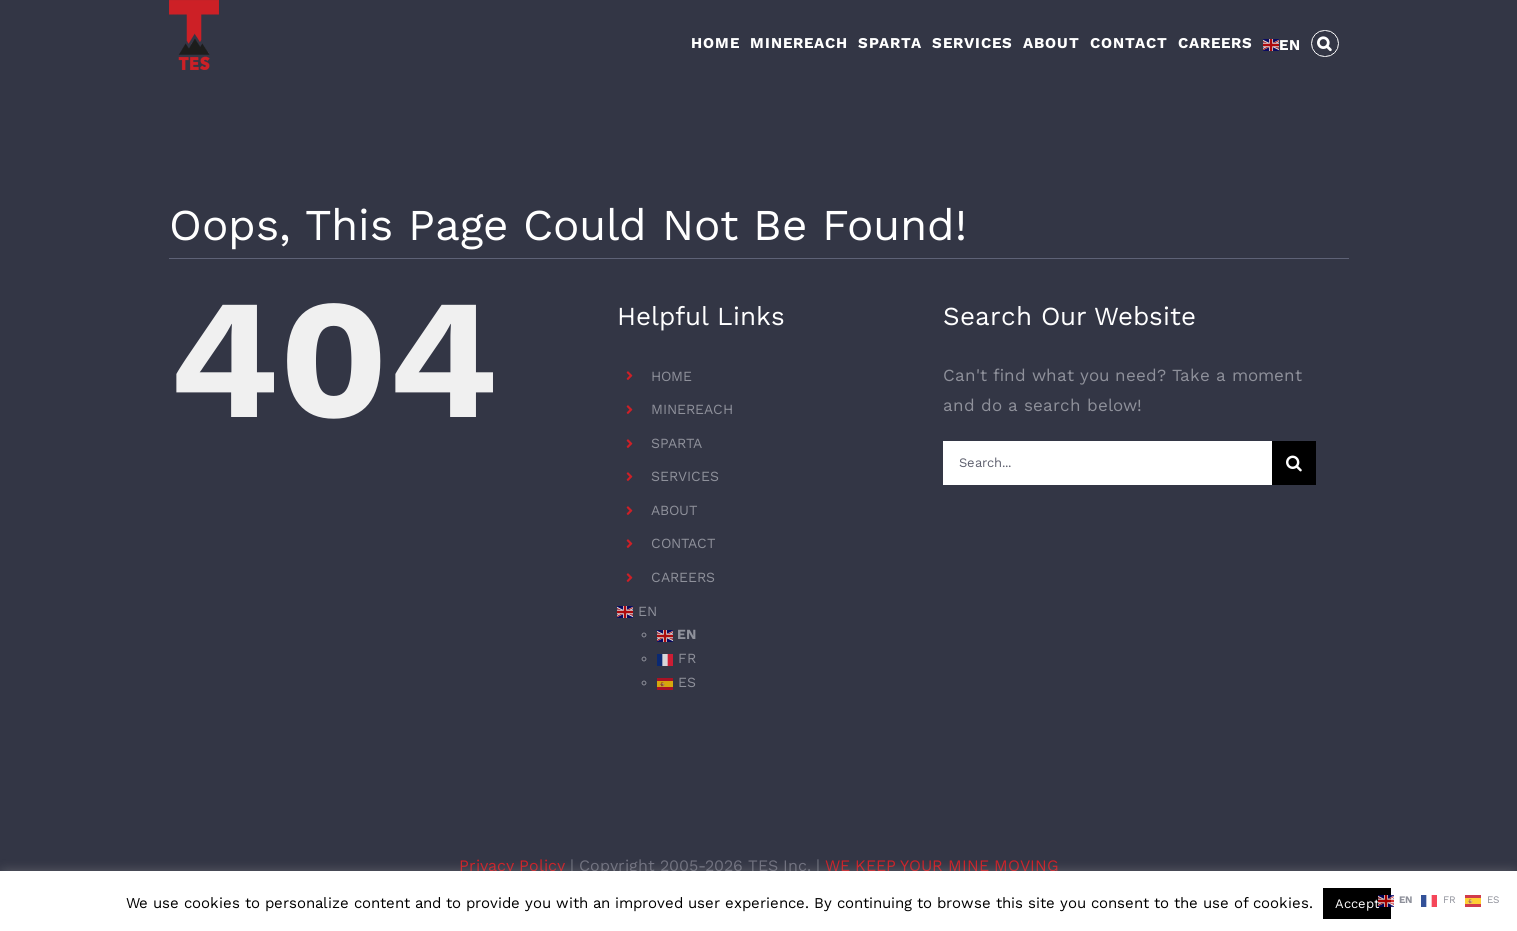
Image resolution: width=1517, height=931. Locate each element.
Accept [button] (1357, 903)
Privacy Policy (514, 865)
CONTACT (683, 543)
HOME (671, 376)
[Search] (1294, 463)
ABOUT (674, 510)
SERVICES (685, 476)
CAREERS (683, 577)
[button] (1325, 42)
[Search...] (1107, 463)
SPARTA (676, 443)
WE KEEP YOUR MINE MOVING (942, 865)
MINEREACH (692, 409)
